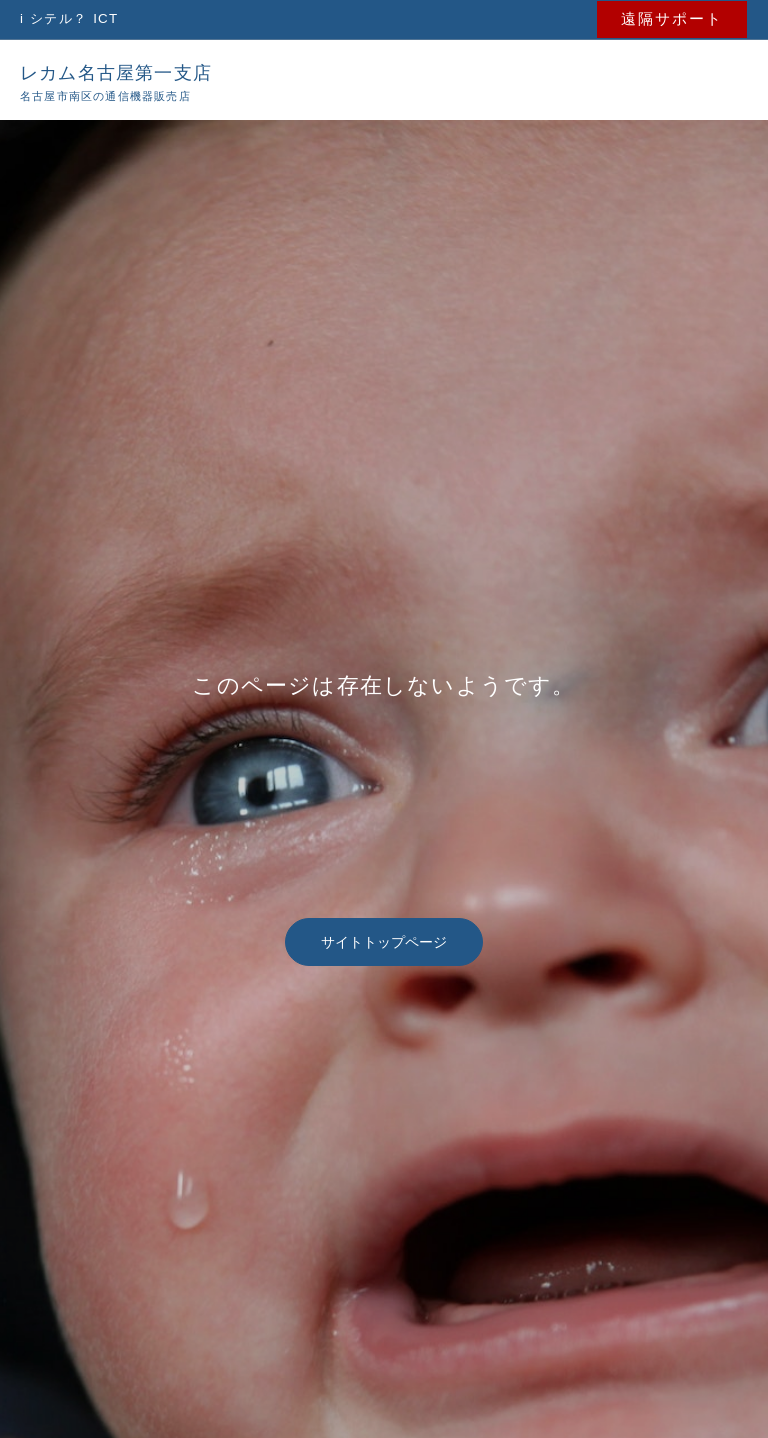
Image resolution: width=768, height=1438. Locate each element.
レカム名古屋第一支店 (126, 70)
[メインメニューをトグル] (716, 78)
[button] (675, 18)
